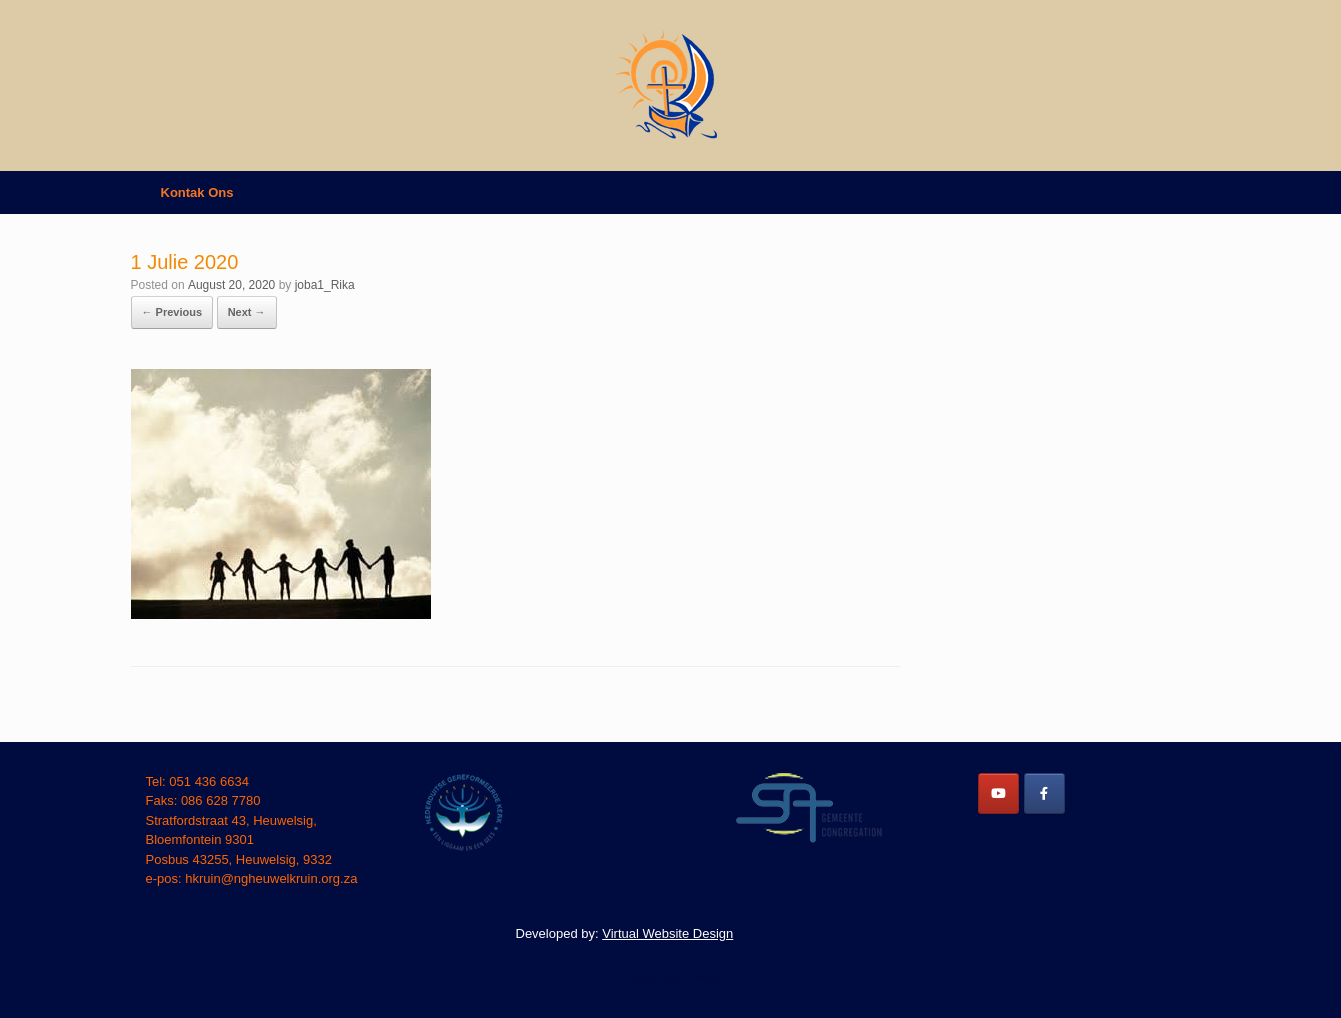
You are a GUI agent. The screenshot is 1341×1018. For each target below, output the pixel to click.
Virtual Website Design (667, 933)
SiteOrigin (656, 977)
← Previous (172, 312)
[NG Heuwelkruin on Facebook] (1044, 793)
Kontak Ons (197, 192)
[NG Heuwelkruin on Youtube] (998, 793)
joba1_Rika (325, 285)
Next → (247, 312)
